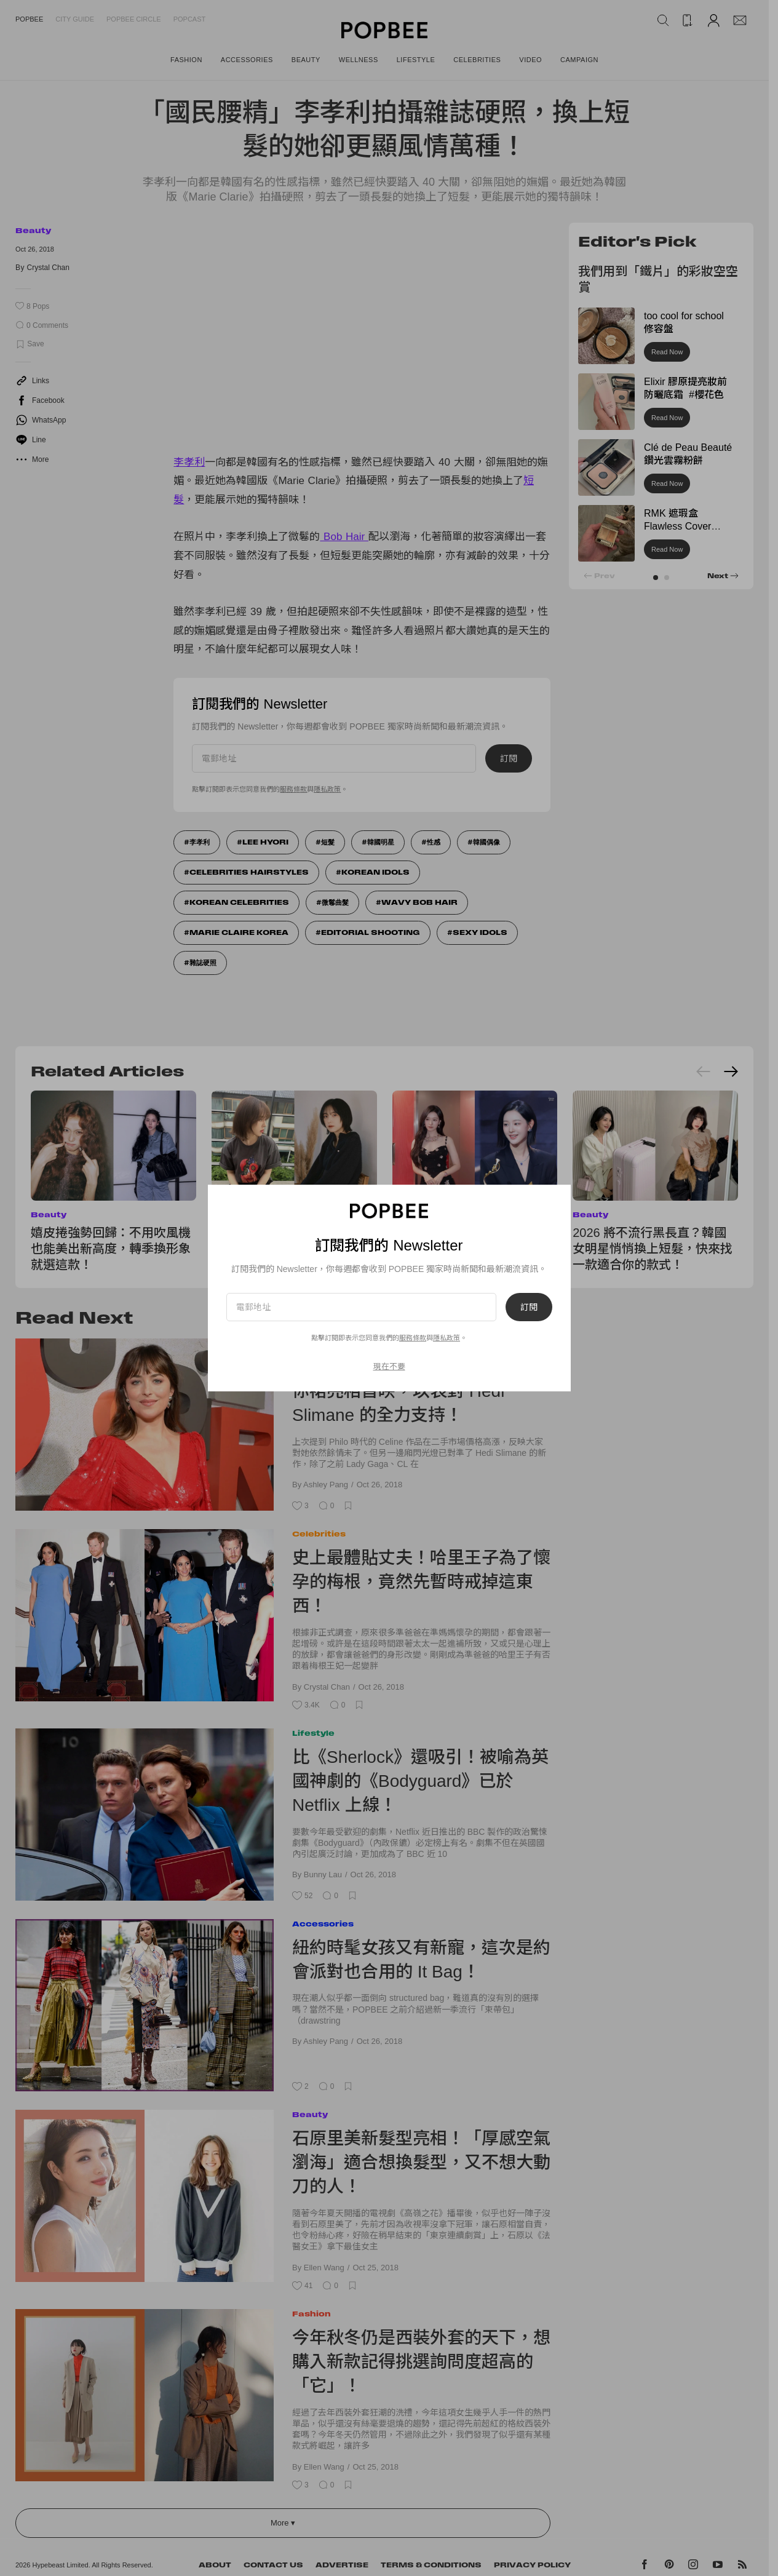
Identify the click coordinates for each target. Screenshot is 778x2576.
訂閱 (529, 1307)
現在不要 (389, 1366)
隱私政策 (446, 1338)
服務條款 (412, 1338)
